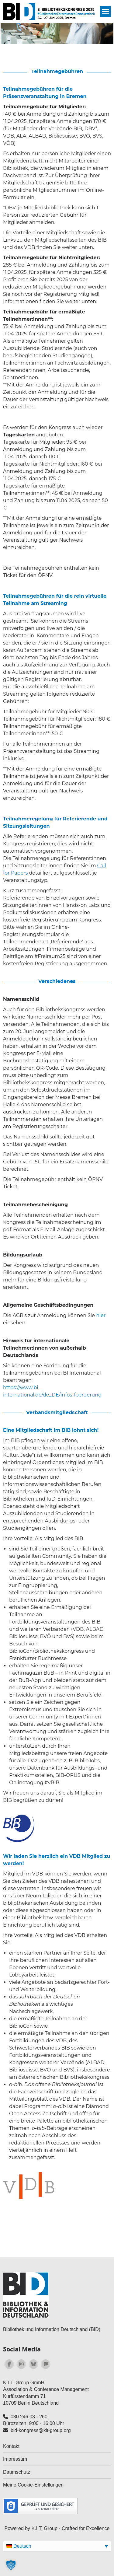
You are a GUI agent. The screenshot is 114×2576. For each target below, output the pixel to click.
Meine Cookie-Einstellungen (33, 2484)
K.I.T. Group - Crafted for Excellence (70, 2528)
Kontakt (11, 2446)
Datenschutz (16, 2472)
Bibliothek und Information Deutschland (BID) (51, 2329)
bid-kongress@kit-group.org (41, 2430)
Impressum (15, 2459)
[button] (11, 2565)
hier (100, 1315)
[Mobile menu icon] (105, 11)
